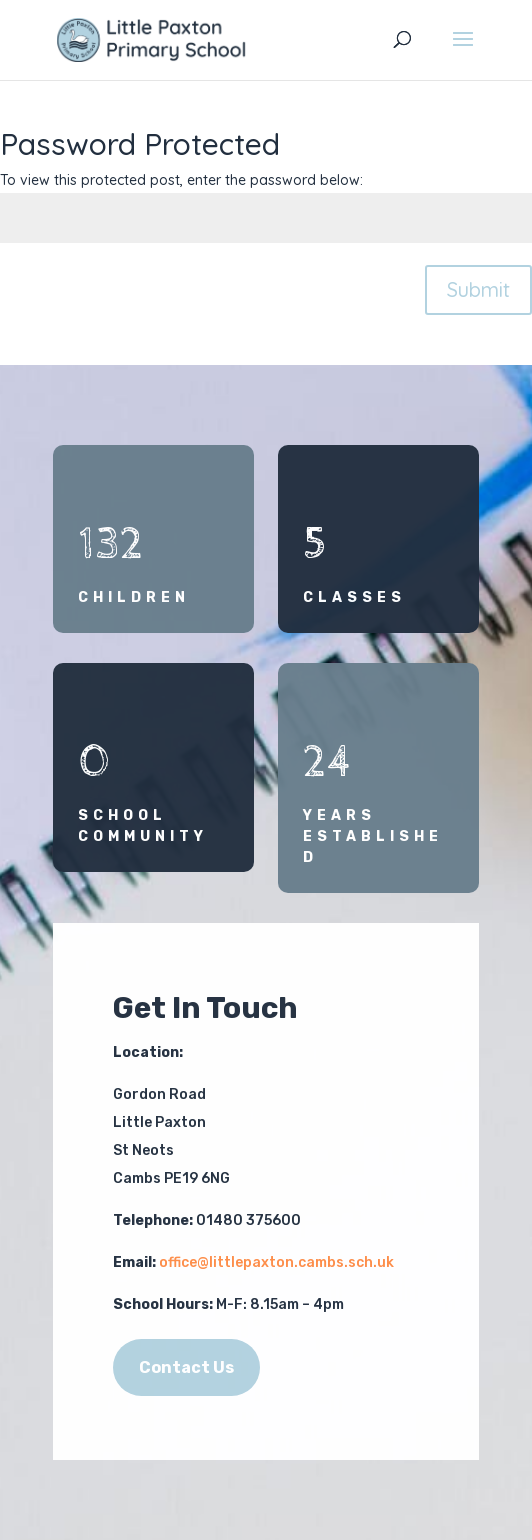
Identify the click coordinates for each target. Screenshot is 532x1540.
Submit (478, 289)
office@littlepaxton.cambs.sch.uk (276, 1262)
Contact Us (186, 1367)
